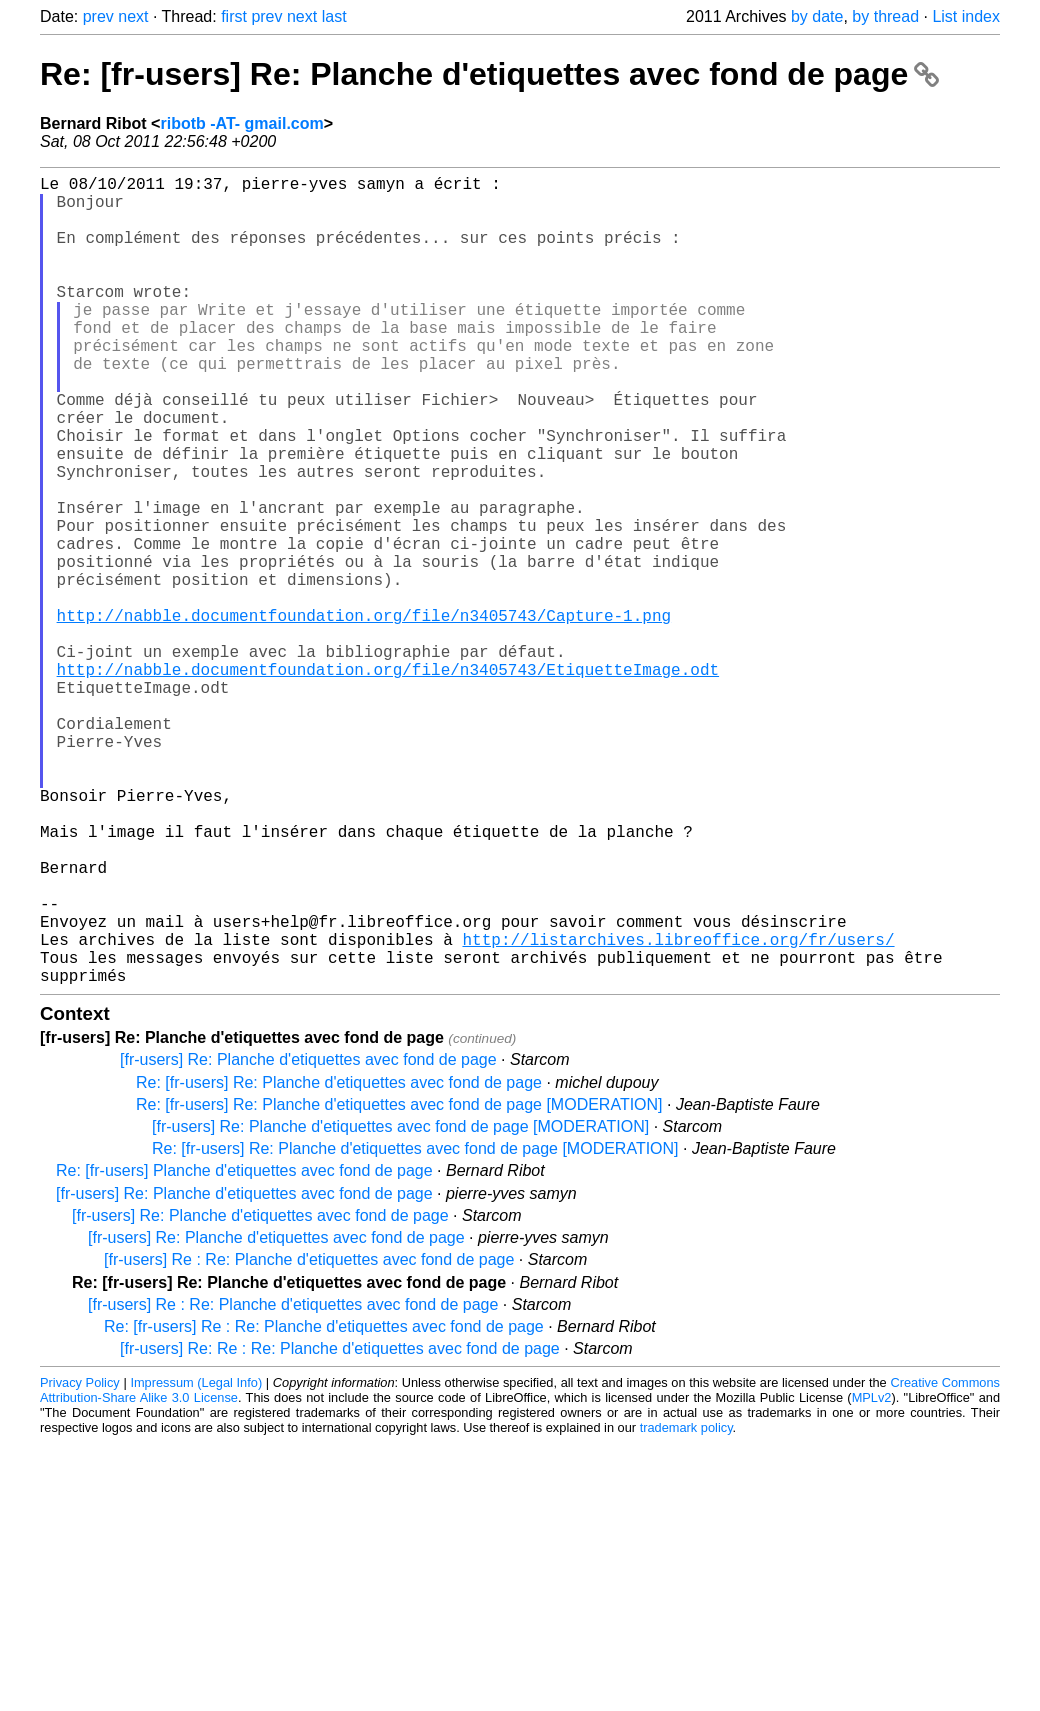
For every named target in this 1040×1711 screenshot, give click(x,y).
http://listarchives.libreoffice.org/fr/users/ (678, 1111)
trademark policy (686, 1607)
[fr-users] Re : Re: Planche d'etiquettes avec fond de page (309, 1439)
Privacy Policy (80, 1562)
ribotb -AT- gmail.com (241, 123)
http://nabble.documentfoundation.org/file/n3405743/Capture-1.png (364, 715)
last (334, 16)
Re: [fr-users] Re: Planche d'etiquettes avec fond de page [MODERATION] (399, 1284)
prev (98, 16)
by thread (885, 16)
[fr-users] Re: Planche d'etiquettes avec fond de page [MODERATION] (400, 1306)
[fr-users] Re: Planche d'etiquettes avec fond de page (308, 1239)
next (133, 16)
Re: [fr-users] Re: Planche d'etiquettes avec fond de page (489, 74)
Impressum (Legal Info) (196, 1562)
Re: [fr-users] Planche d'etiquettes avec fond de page (244, 1350)
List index (966, 16)
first (234, 16)
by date (817, 16)
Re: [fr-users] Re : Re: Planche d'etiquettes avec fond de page (324, 1506)
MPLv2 (872, 1577)
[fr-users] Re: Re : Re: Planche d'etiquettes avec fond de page (340, 1528)
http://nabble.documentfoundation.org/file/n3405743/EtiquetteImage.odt (388, 781)
